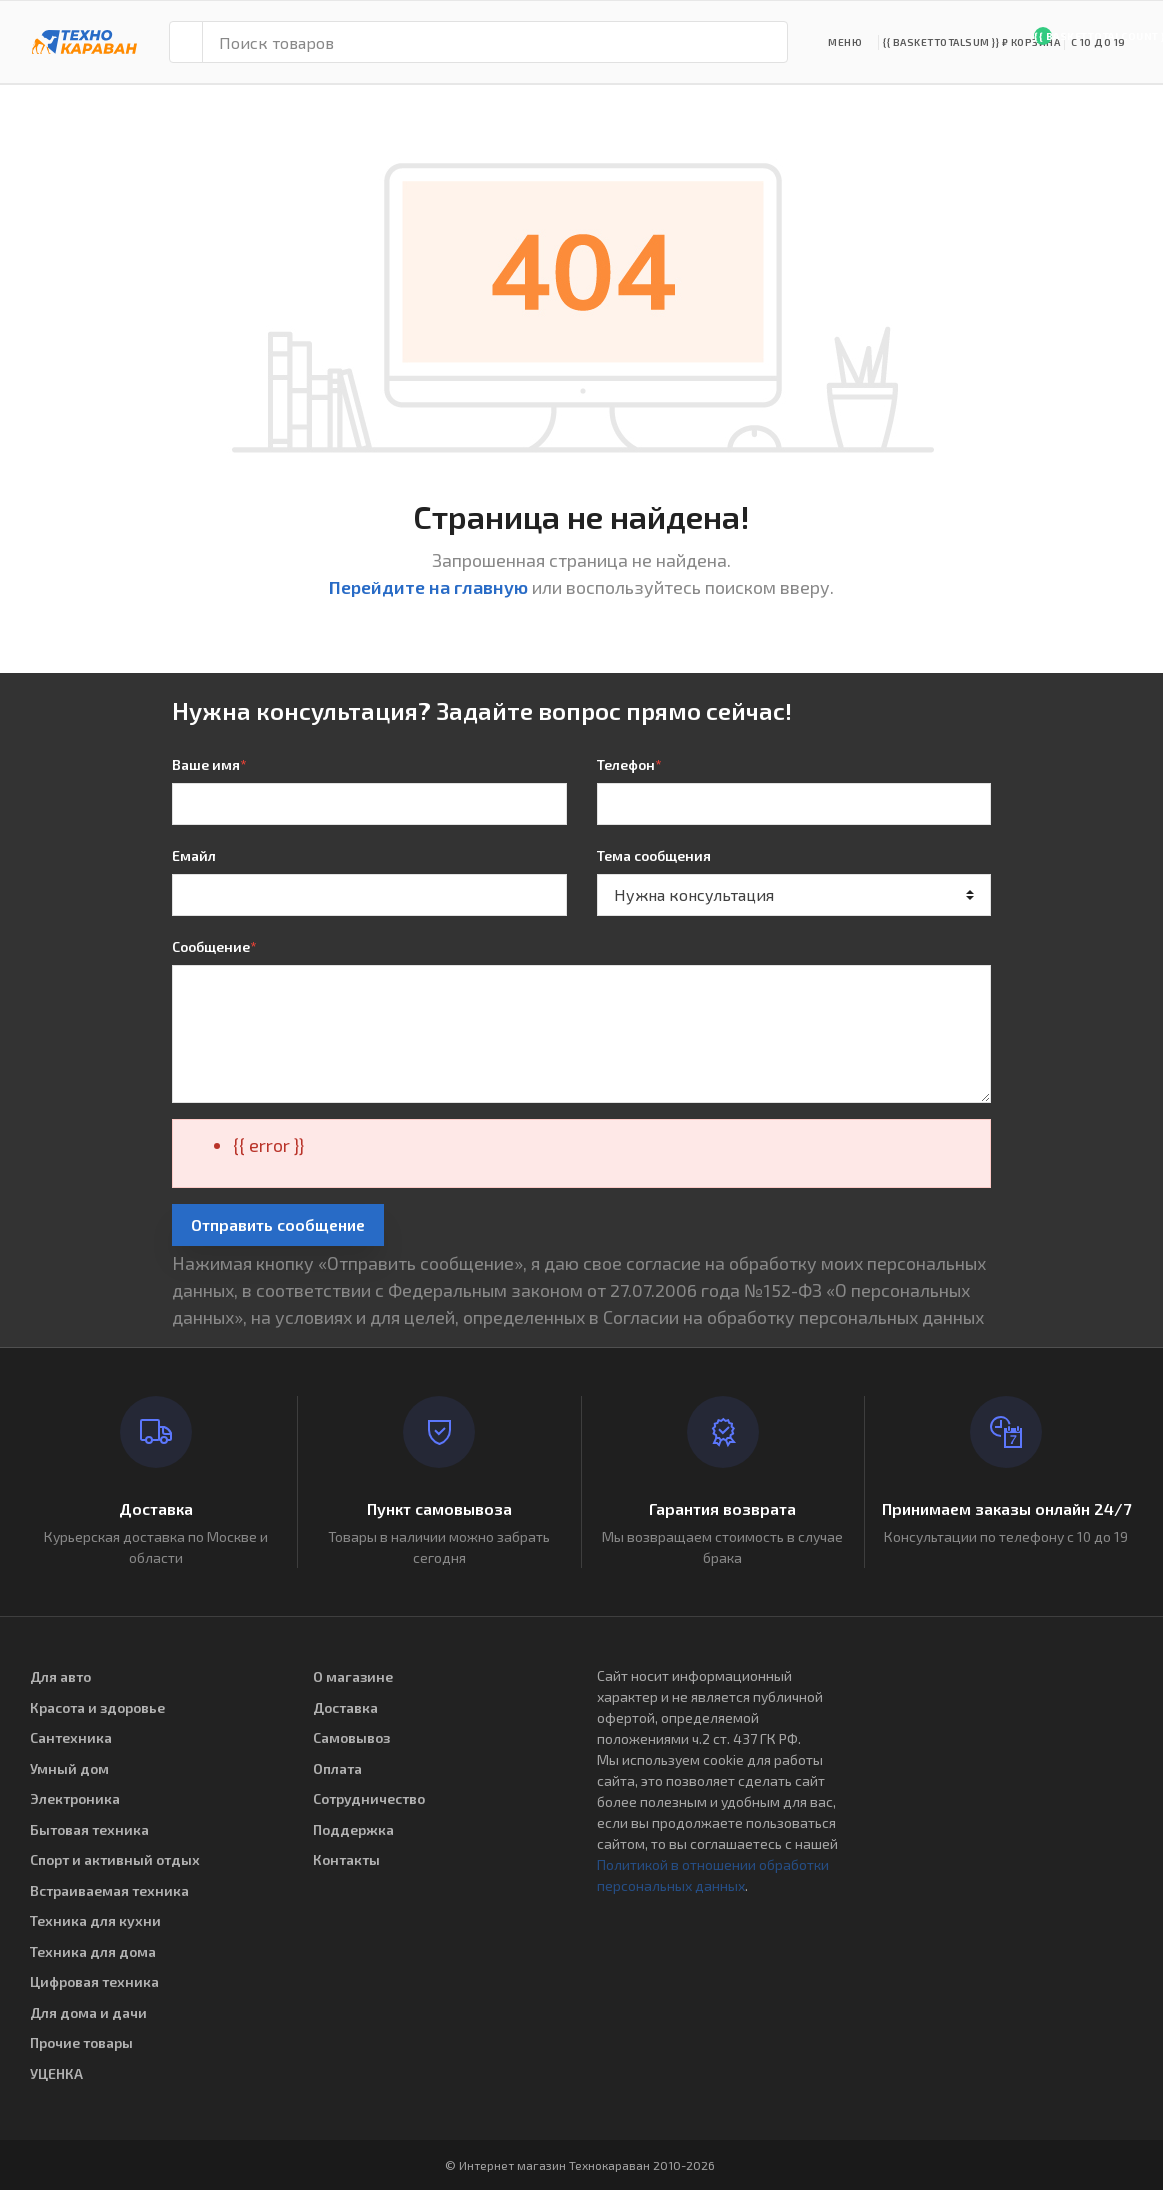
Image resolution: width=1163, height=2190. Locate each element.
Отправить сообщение (278, 1224)
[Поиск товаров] (495, 42)
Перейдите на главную (428, 587)
